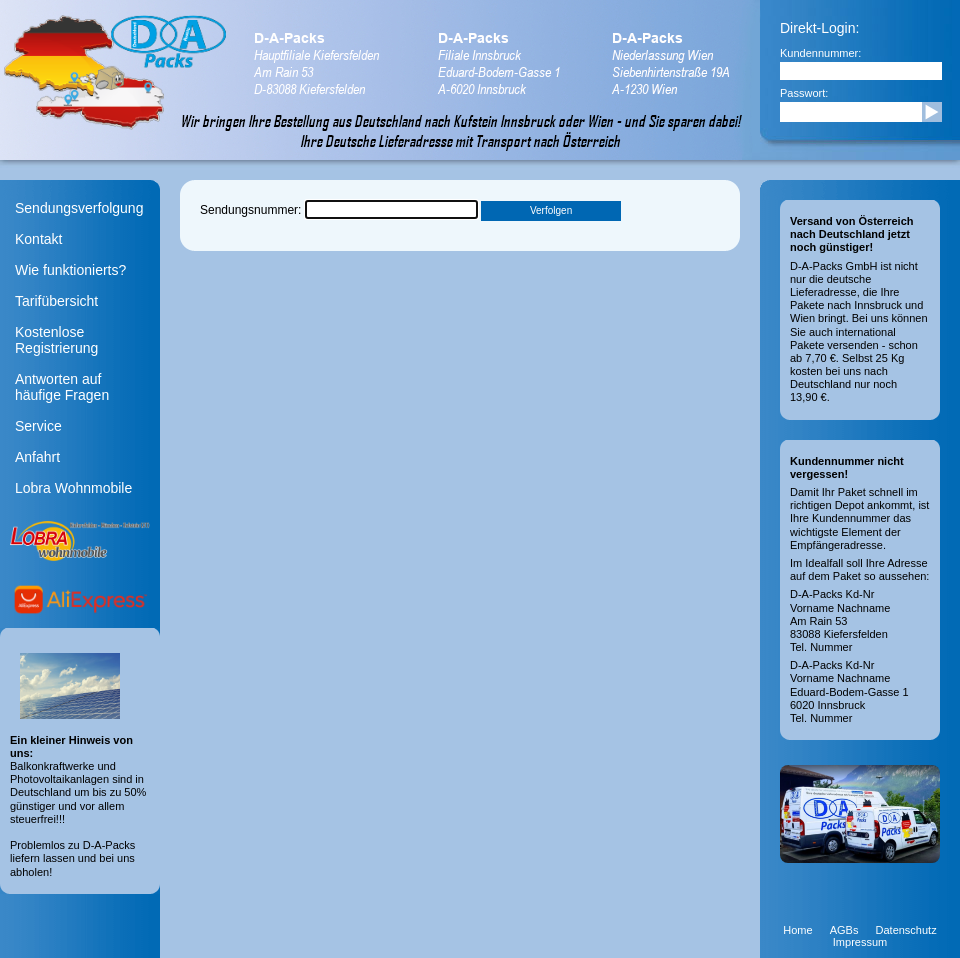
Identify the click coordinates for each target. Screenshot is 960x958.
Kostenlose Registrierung (56, 340)
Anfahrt (37, 457)
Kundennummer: (820, 53)
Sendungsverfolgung (79, 208)
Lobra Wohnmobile (73, 488)
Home (797, 930)
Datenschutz (906, 930)
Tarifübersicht (56, 301)
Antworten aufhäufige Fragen (62, 387)
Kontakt (38, 239)
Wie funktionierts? (70, 270)
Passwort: (804, 93)
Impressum (860, 942)
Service (38, 426)
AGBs (844, 930)
